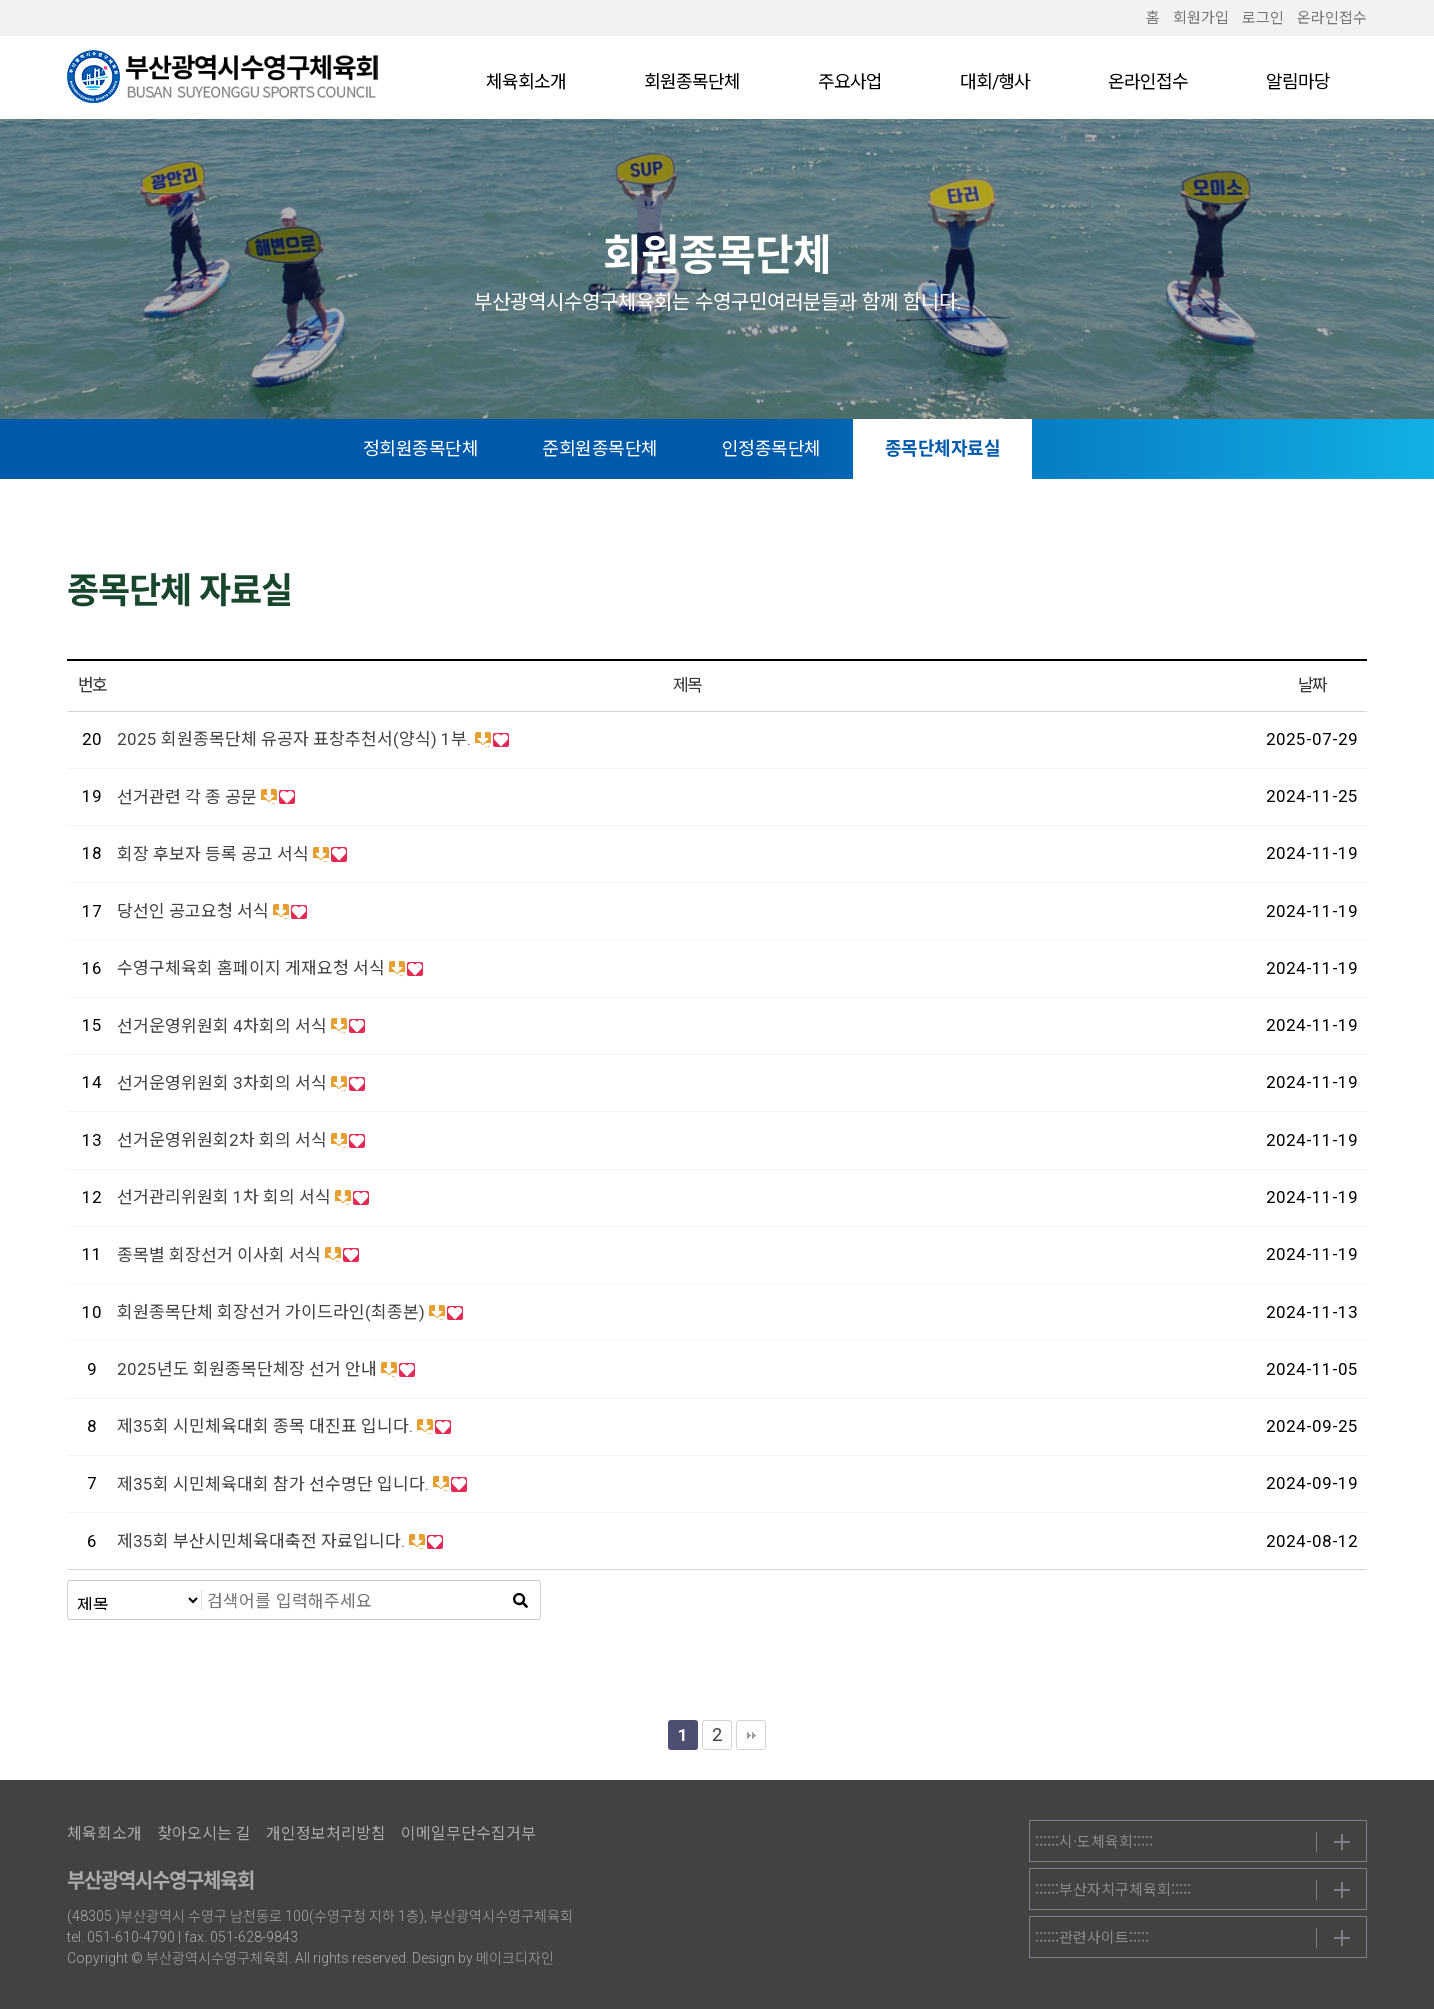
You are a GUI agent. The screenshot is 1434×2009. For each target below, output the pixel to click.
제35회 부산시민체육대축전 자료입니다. (261, 1541)
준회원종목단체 (636, 448)
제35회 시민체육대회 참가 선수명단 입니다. (273, 1484)
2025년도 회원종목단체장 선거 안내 (247, 1369)
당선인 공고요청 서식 (193, 911)
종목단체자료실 (978, 448)
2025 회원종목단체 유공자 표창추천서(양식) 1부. (294, 739)
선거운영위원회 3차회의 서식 (222, 1083)
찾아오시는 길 (204, 1833)
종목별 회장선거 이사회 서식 (219, 1255)
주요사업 (850, 81)
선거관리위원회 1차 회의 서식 (224, 1197)
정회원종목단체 (456, 448)
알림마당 (1298, 81)
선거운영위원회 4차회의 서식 (222, 1026)
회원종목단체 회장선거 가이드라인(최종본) (271, 1312)
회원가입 (1201, 18)
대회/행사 (995, 81)
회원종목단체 (692, 81)
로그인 (1263, 18)
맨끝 (751, 1735)
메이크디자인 (515, 1958)
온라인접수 (1332, 18)
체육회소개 (526, 81)
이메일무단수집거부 (468, 1833)
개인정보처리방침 (326, 1833)
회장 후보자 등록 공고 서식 (213, 854)
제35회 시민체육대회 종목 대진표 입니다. (265, 1426)
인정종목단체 (806, 448)
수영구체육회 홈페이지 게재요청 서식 (251, 968)
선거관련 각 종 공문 (187, 797)
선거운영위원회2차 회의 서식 (222, 1140)
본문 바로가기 (0, 0)
